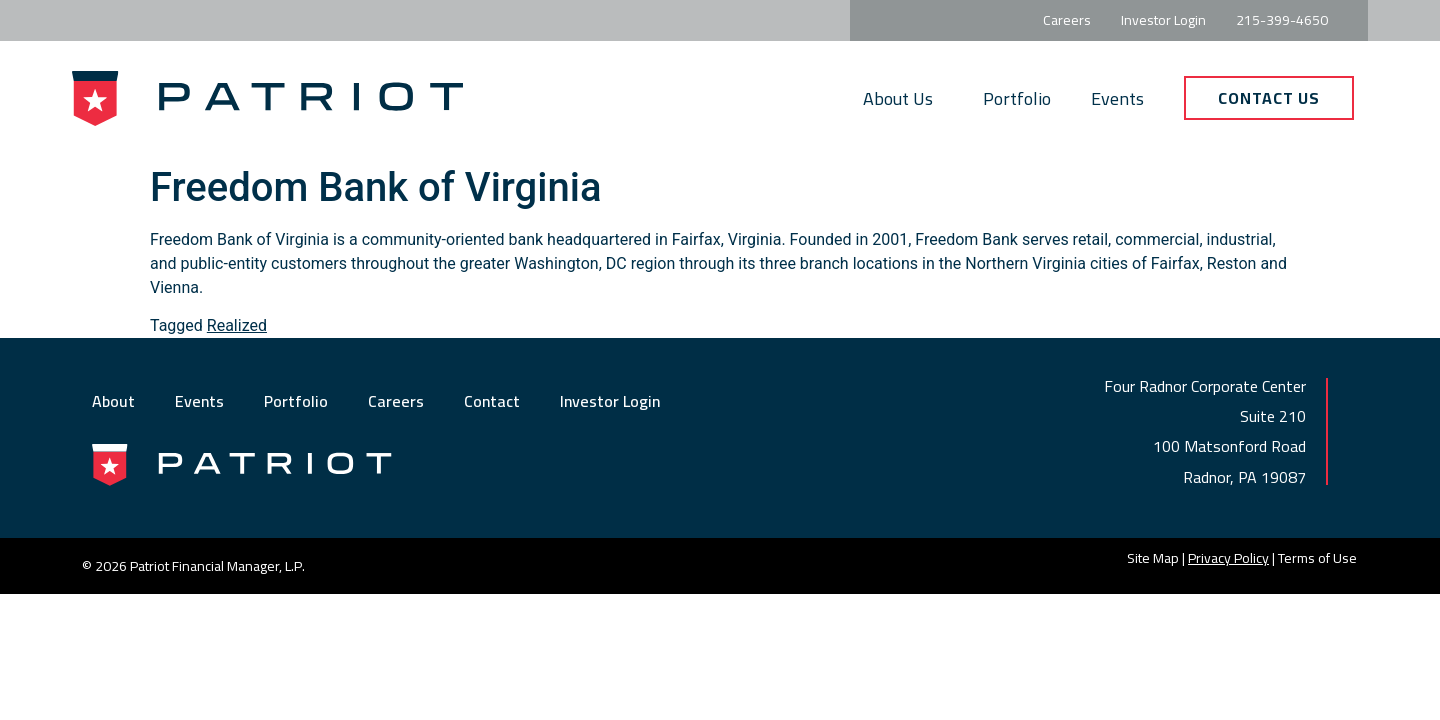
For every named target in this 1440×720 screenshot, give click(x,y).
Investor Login (610, 401)
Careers (396, 401)
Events (1117, 98)
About (113, 401)
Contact (492, 401)
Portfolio (1017, 98)
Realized (237, 325)
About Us (903, 98)
